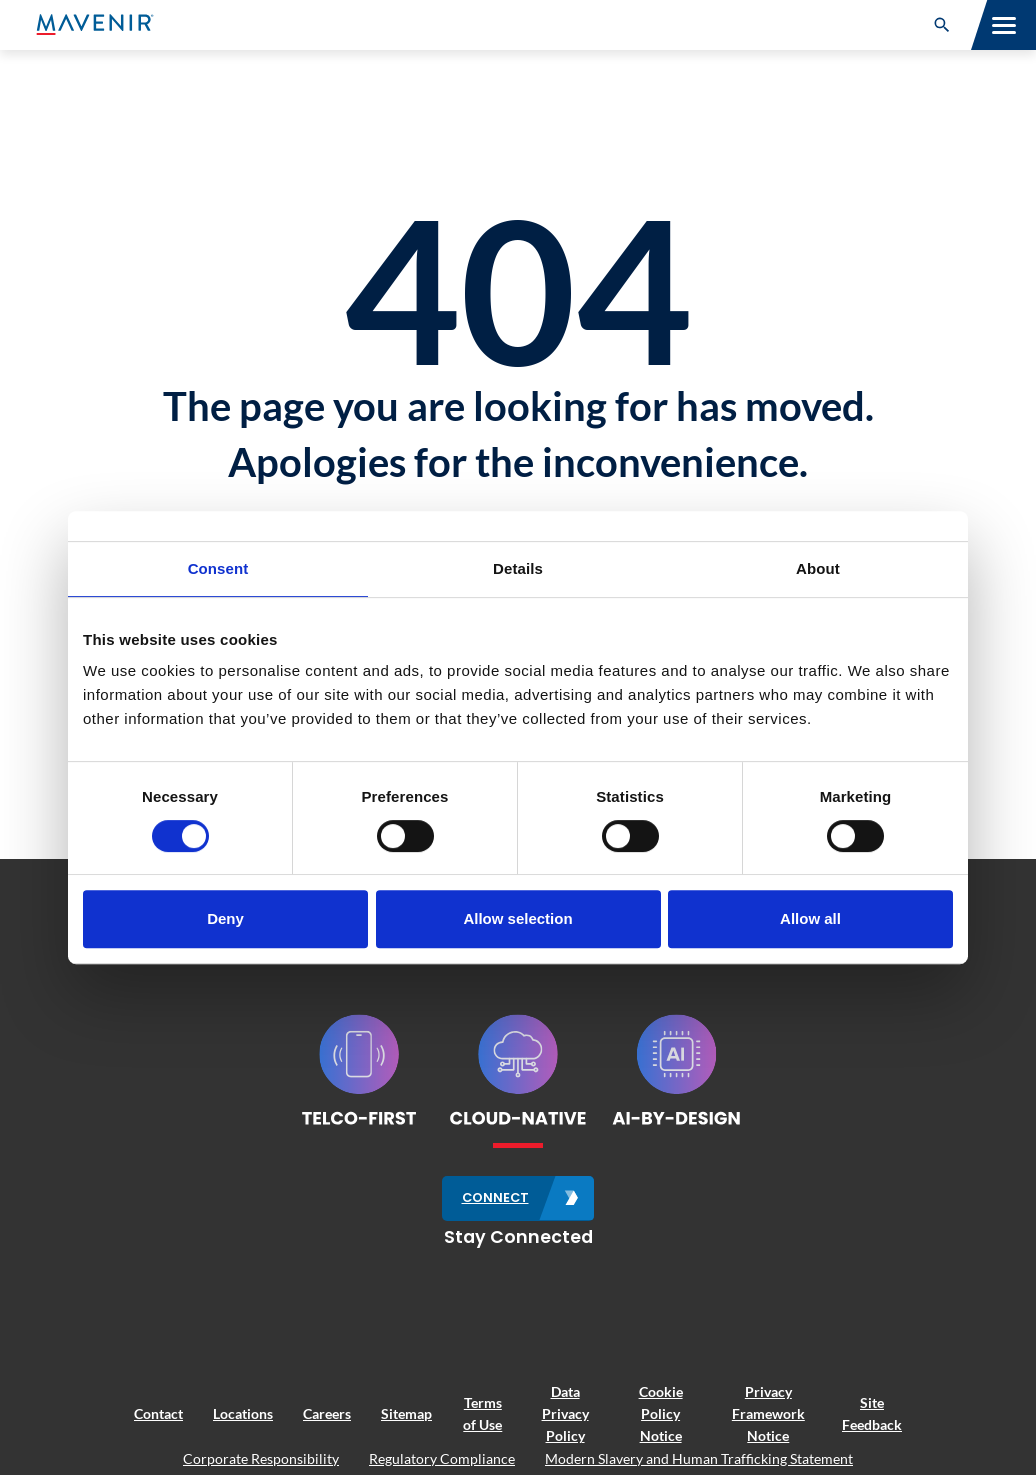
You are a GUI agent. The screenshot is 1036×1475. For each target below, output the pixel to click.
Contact (158, 1413)
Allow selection (517, 918)
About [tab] (818, 568)
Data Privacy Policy (565, 1414)
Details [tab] (518, 568)
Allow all (810, 918)
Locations (243, 1413)
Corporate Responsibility (261, 1458)
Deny (225, 918)
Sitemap (406, 1413)
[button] (942, 25)
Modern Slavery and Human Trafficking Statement (699, 1458)
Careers (327, 1413)
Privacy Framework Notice (768, 1414)
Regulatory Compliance (442, 1458)
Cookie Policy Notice (661, 1414)
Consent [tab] (218, 568)
